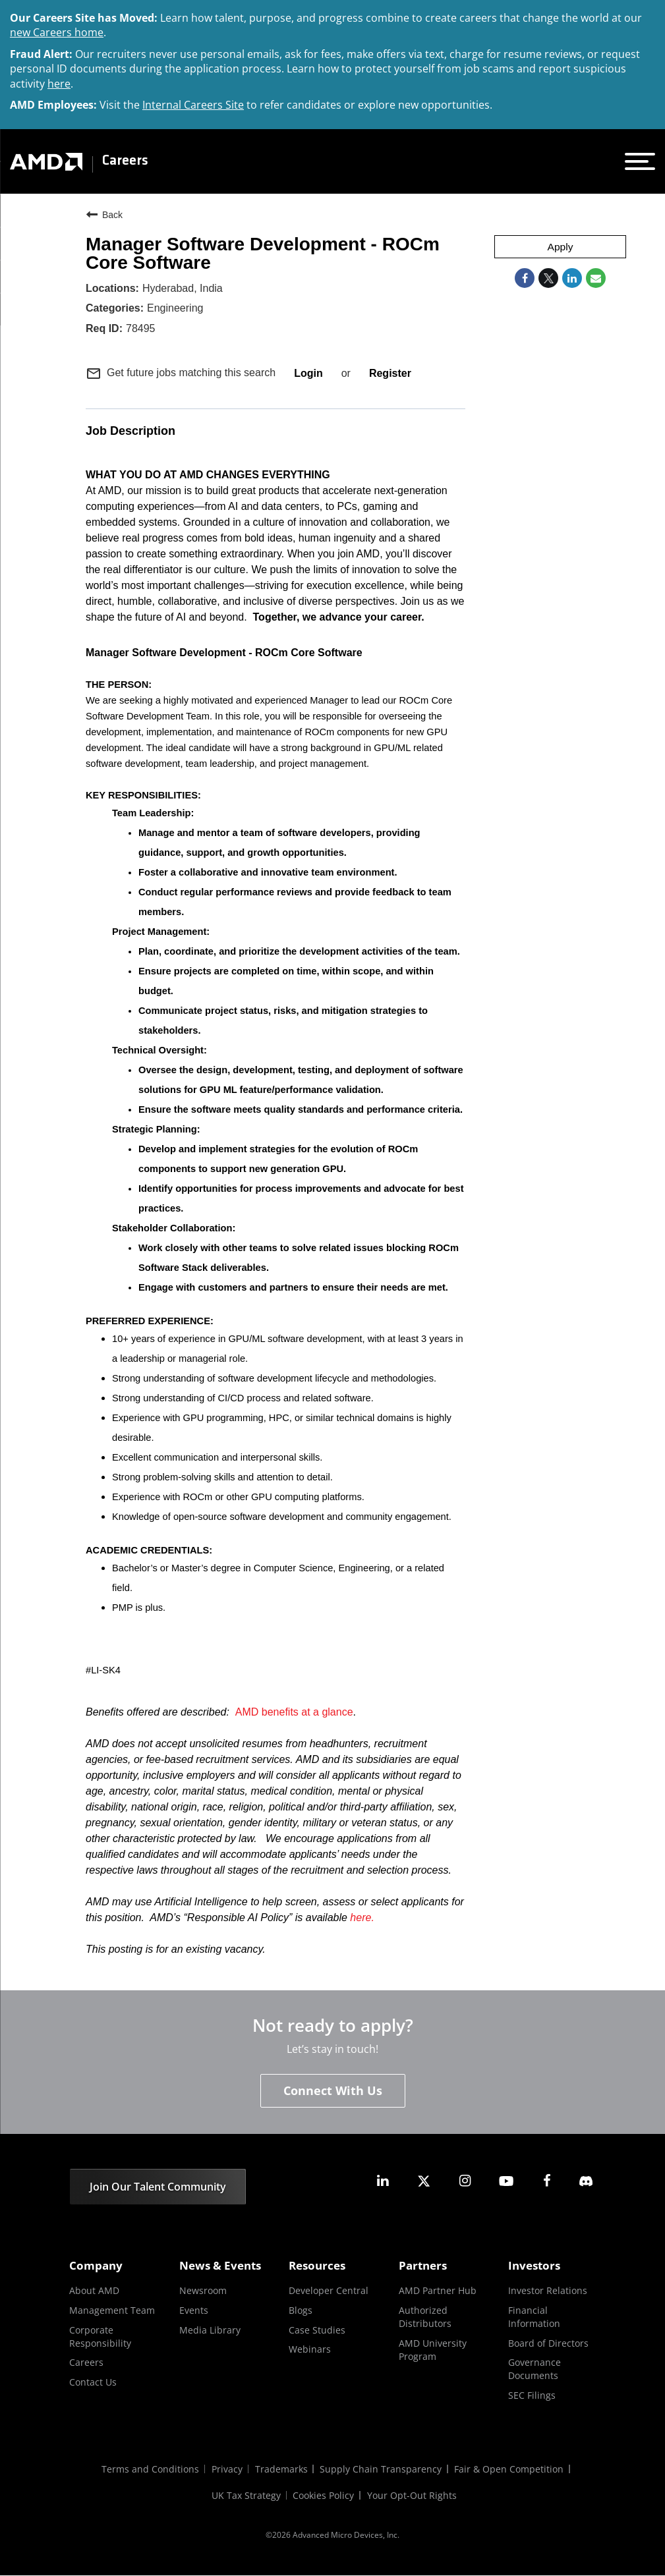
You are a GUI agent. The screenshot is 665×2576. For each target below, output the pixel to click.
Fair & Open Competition (510, 2469)
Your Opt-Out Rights (412, 2496)
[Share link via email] (596, 279)
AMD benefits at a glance (294, 1712)
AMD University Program (433, 2350)
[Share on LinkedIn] (572, 279)
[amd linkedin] (383, 2181)
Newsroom (203, 2291)
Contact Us (93, 2382)
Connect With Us (332, 2091)
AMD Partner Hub (438, 2291)
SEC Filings (532, 2395)
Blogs (300, 2310)
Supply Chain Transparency (382, 2469)
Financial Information (534, 2317)
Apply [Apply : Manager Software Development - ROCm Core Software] (560, 246)
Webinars (310, 2349)
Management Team (112, 2310)
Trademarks (281, 2469)
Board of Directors (548, 2343)
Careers (125, 161)
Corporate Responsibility (100, 2336)
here (59, 83)
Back (104, 214)
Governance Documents (534, 2369)
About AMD (94, 2291)
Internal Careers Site (193, 105)
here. (362, 1917)
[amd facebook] (547, 2181)
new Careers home (56, 32)
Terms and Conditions (149, 2469)
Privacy (226, 2469)
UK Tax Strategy (245, 2496)
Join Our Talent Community (158, 2187)
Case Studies (317, 2330)
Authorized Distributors (425, 2317)
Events (193, 2310)
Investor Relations (547, 2291)
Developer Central (328, 2291)
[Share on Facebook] (524, 279)
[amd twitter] (424, 2181)
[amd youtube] (506, 2181)
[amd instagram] (465, 2181)
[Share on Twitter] (548, 279)
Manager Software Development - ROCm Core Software (263, 253)
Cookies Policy (324, 2496)
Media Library (210, 2330)
